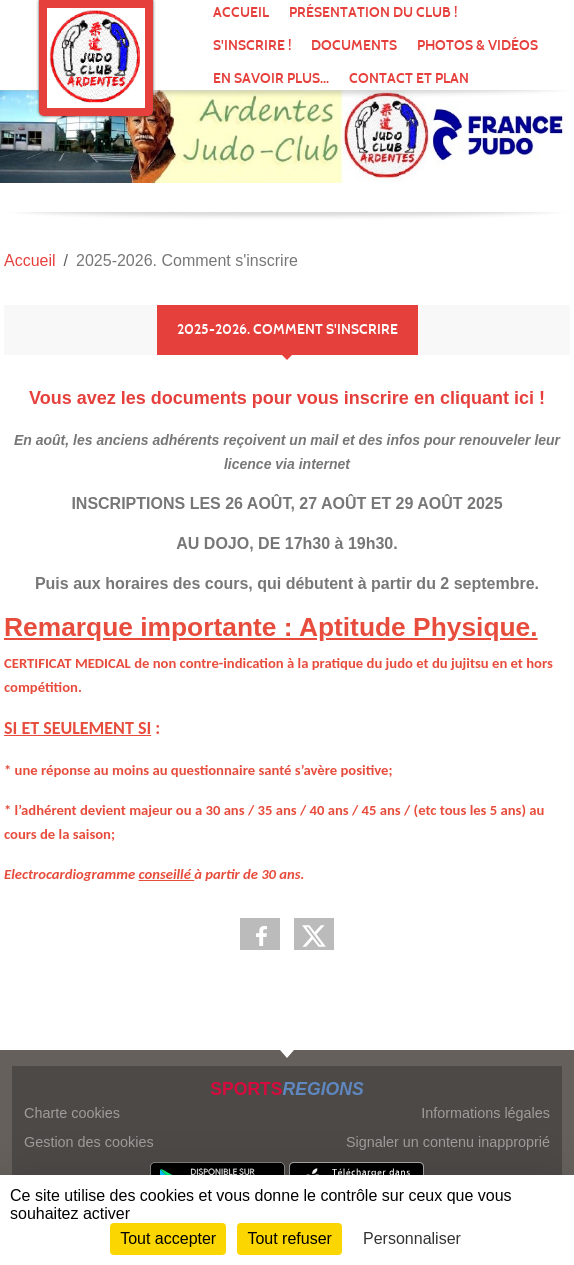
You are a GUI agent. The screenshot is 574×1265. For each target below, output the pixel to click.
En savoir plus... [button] (271, 78)
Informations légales (485, 1113)
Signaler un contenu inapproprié (448, 1142)
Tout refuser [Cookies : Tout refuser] (289, 1238)
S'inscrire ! (252, 45)
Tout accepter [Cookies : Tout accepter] (168, 1238)
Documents (354, 45)
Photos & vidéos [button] (477, 45)
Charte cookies (72, 1113)
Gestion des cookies (89, 1142)
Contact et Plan (409, 78)
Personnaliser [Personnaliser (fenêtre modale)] (412, 1238)
